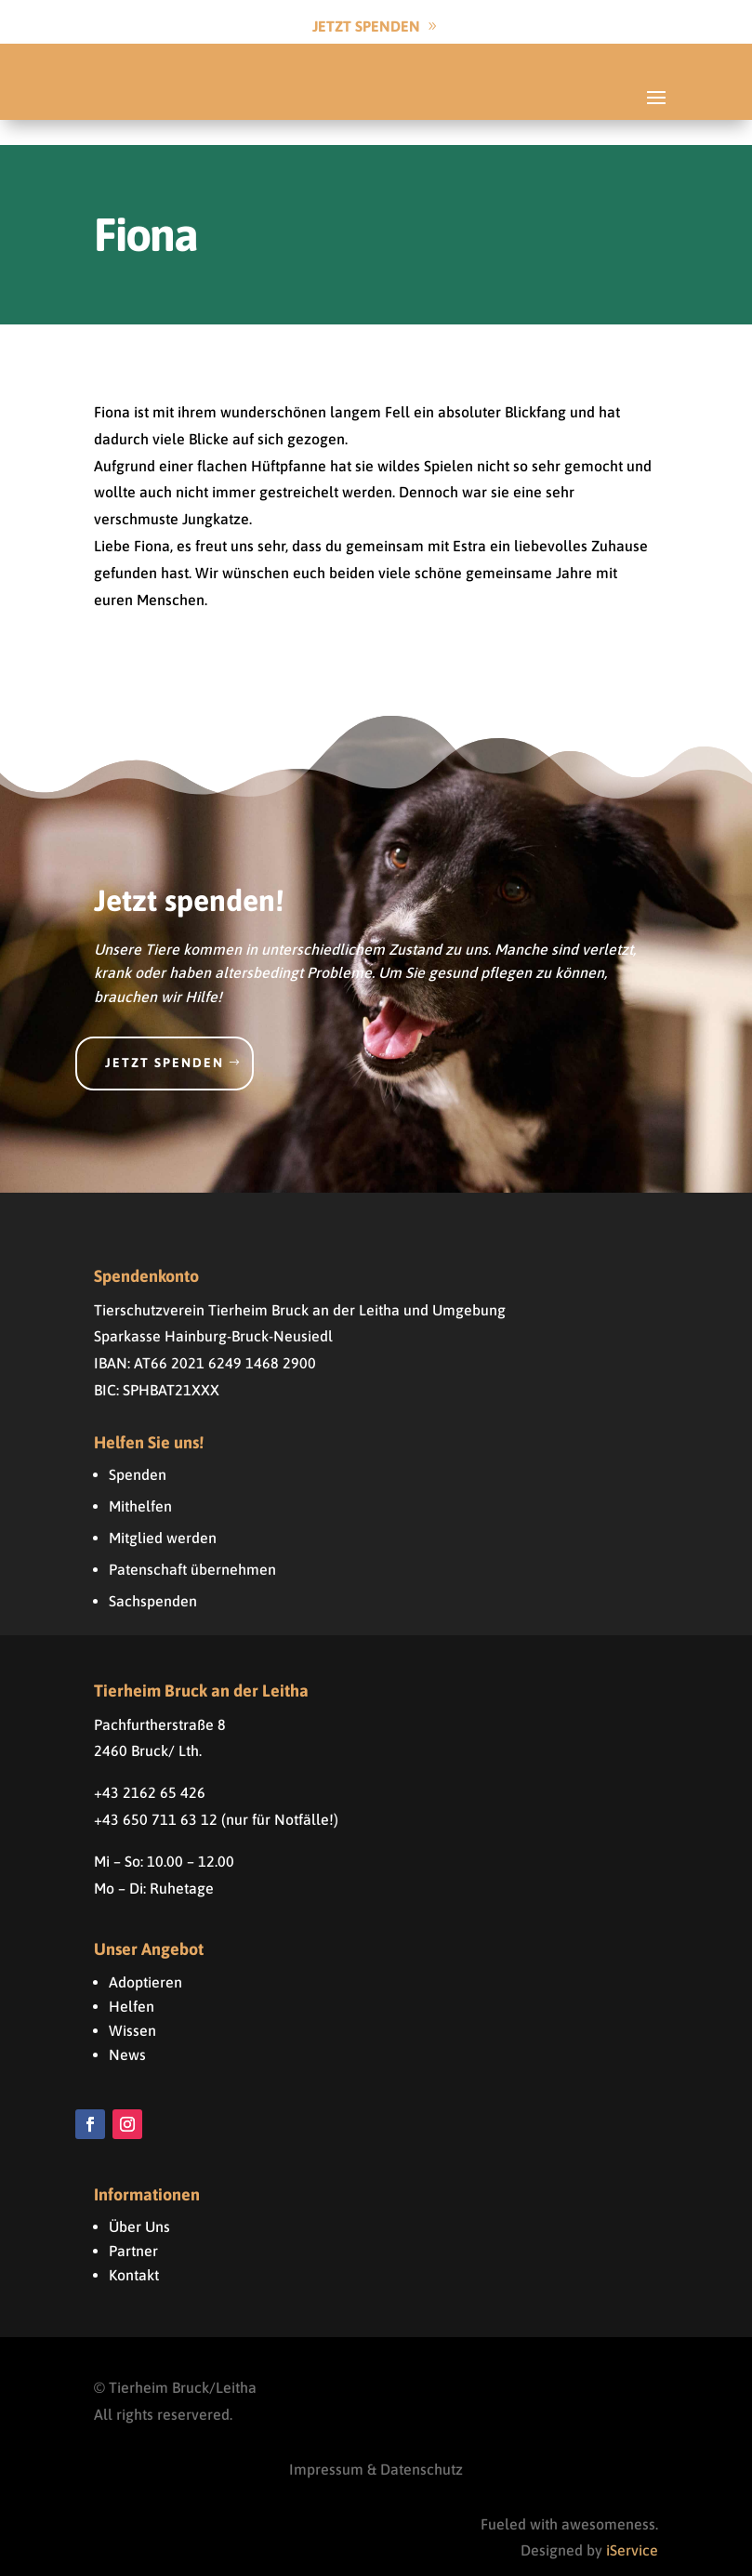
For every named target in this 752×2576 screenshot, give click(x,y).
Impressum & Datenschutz (376, 2444)
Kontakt (134, 2249)
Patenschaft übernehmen (192, 1544)
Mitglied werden (163, 1512)
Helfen (131, 1981)
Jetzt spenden (164, 1037)
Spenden (137, 1449)
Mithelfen (140, 1481)
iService (632, 2525)
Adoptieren (145, 1957)
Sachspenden (153, 1575)
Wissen (132, 2005)
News (127, 2029)
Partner (133, 2225)
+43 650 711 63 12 (156, 1794)
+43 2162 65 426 (149, 1767)
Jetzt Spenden (366, 26)
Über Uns (139, 2201)
